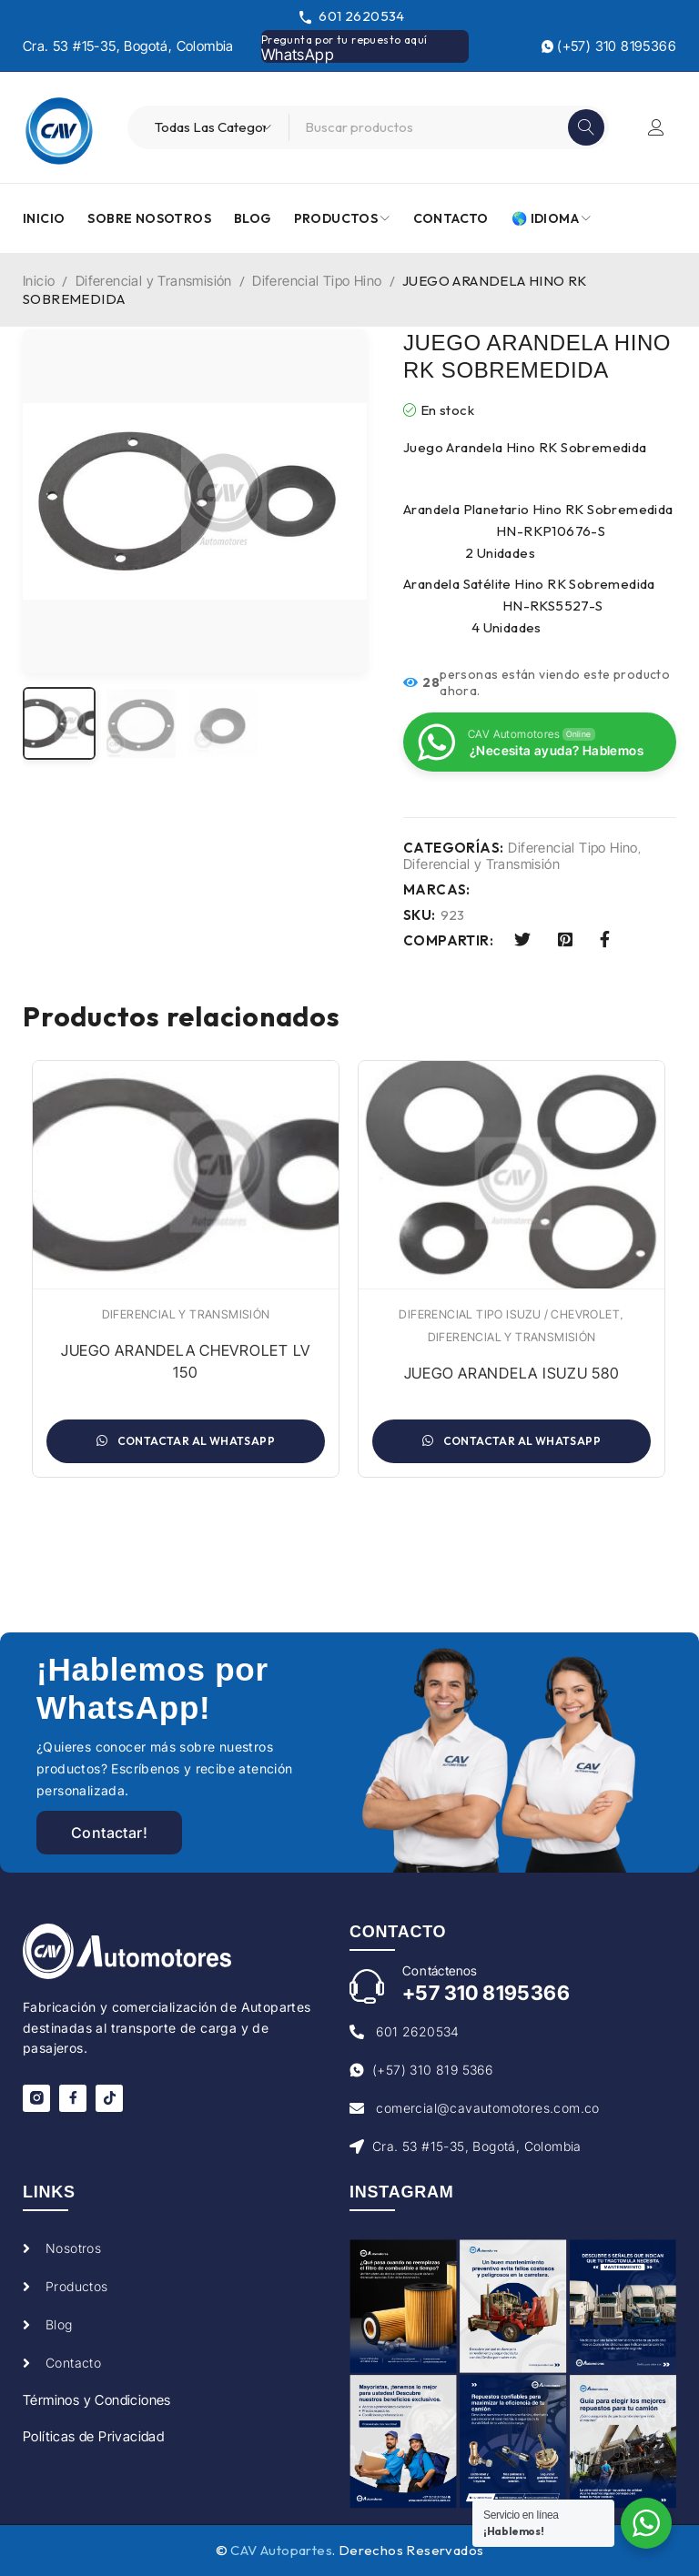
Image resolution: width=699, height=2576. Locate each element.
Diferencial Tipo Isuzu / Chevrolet (509, 1314)
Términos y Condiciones (97, 2400)
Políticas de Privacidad (93, 2436)
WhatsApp (297, 54)
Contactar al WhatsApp (185, 1441)
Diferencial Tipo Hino (316, 280)
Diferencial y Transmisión (154, 280)
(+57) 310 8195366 (609, 46)
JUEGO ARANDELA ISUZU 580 (512, 1373)
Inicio (39, 280)
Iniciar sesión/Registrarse (656, 127)
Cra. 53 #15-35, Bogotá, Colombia (128, 46)
